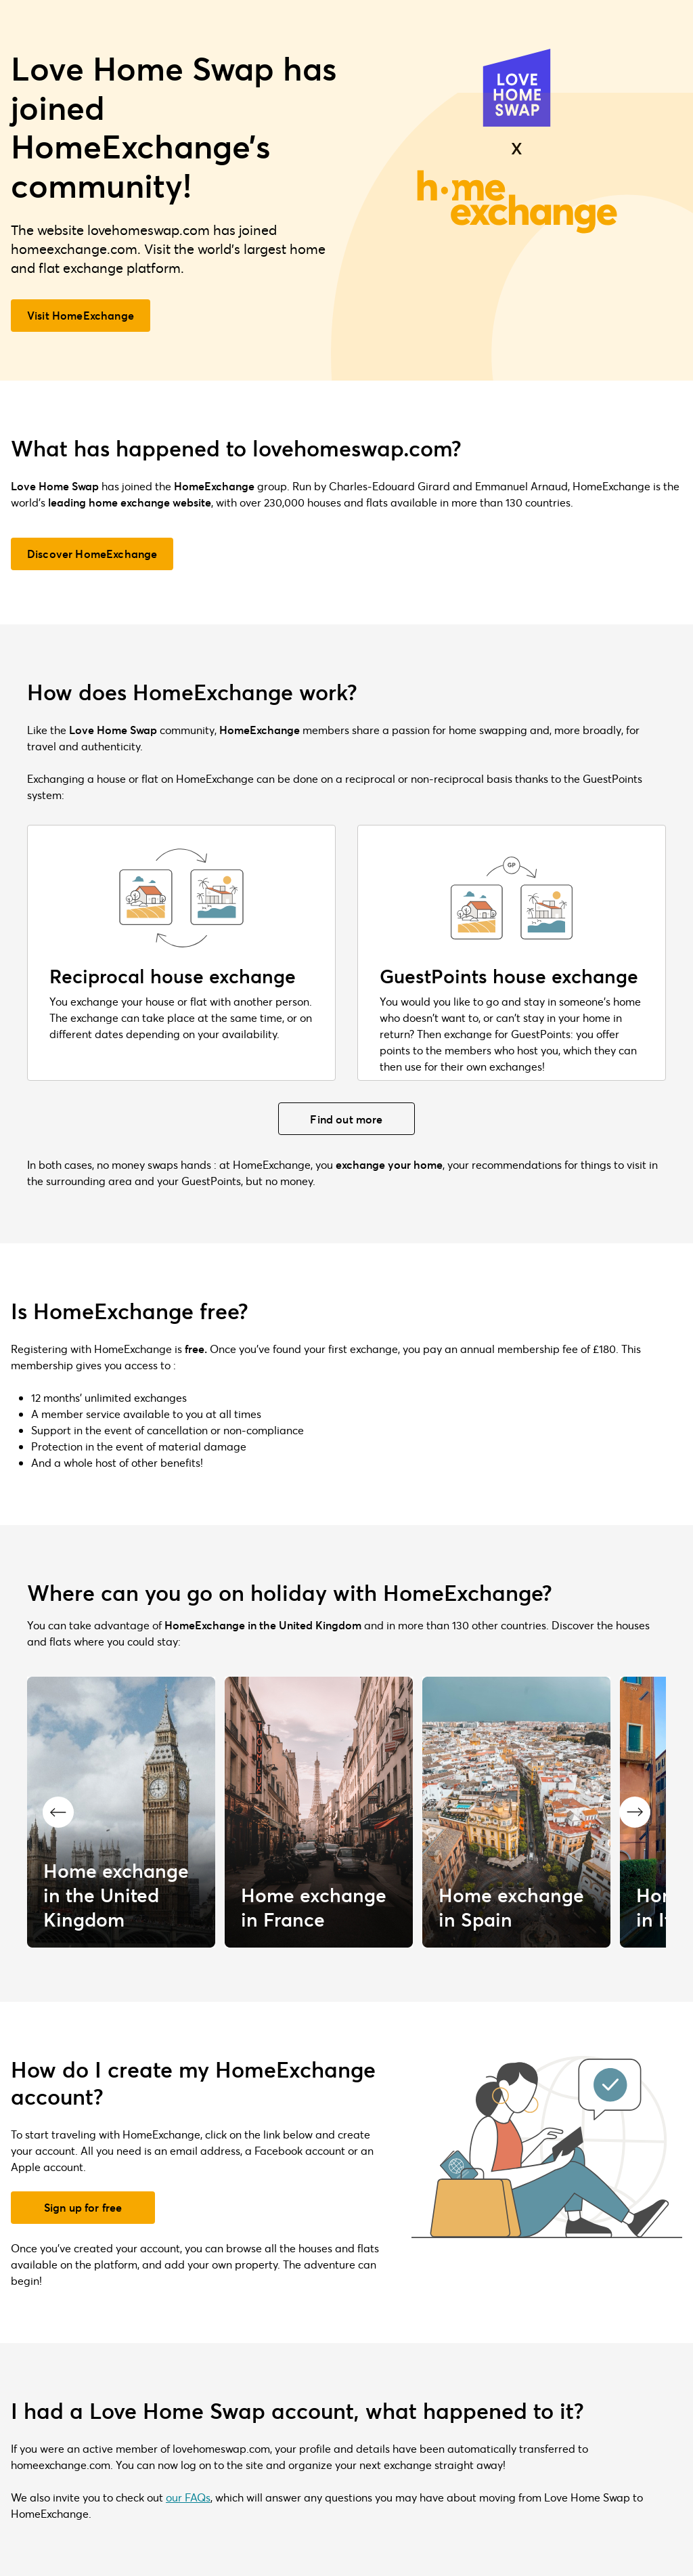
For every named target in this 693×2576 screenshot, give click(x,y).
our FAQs (188, 2497)
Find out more (346, 1119)
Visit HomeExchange (80, 315)
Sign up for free (83, 2207)
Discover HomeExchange (92, 553)
